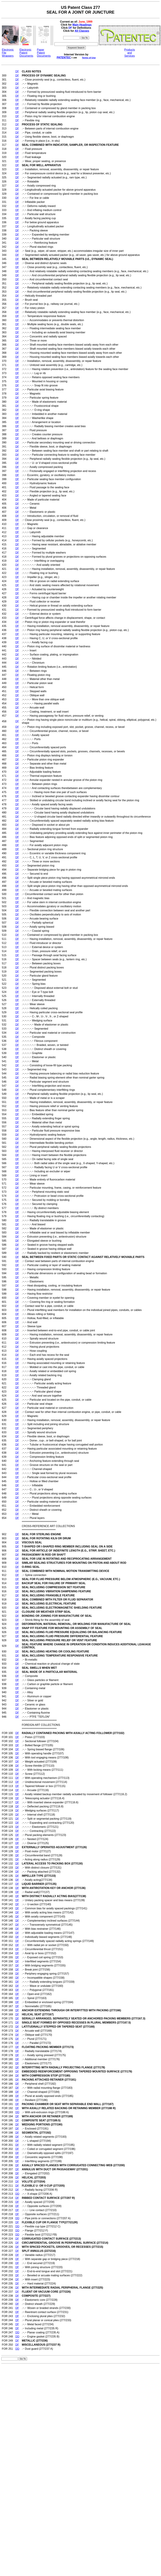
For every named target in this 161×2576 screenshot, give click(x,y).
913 (4, 1579)
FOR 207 (7, 2169)
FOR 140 (7, 1896)
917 (4, 1595)
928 (4, 1640)
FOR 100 (7, 1733)
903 (4, 1538)
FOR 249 (7, 2340)
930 (4, 1651)
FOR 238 (7, 2295)
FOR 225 (7, 2242)
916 (4, 1591)
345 (4, 259)
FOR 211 (7, 2185)
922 (4, 1615)
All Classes (82, 30)
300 (4, 75)
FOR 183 (7, 2071)
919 (4, 1603)
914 (4, 1583)
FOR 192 (7, 2108)
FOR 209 (7, 2177)
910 (4, 1566)
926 (4, 1632)
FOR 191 (7, 2104)
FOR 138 (7, 1888)
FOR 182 (7, 2067)
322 (4, 165)
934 (4, 1667)
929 (4, 1645)
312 (4, 124)
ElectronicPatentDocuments (27, 50)
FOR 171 (7, 2022)
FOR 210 (7, 2181)
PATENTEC (64, 57)
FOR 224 (7, 2238)
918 (4, 1599)
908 (4, 1558)
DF (17, 71)
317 (4, 144)
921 (4, 1611)
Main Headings (82, 24)
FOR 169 (7, 2014)
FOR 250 (7, 2344)
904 (4, 1542)
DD (17, 2112)
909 (4, 1562)
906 (4, 1550)
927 (4, 1636)
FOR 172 (7, 2026)
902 (4, 1534)
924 (4, 1624)
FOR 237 (7, 2291)
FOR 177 (7, 2047)
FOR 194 (7, 2116)
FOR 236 (7, 2287)
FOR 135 (7, 1875)
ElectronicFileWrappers (10, 50)
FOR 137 (7, 1883)
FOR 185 (7, 2079)
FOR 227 (7, 2250)
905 (4, 1546)
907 (4, 1554)
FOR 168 (7, 2010)
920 (4, 1607)
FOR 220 (7, 2222)
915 (4, 1587)
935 (4, 1671)
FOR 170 (7, 2018)
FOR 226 (7, 2246)
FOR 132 (7, 1863)
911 (4, 1571)
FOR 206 (7, 2165)
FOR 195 (7, 2120)
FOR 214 (7, 2197)
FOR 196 (7, 2124)
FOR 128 (7, 1847)
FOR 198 (7, 2132)
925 (4, 1628)
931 (4, 1655)
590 (4, 1257)
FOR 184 (7, 2075)
